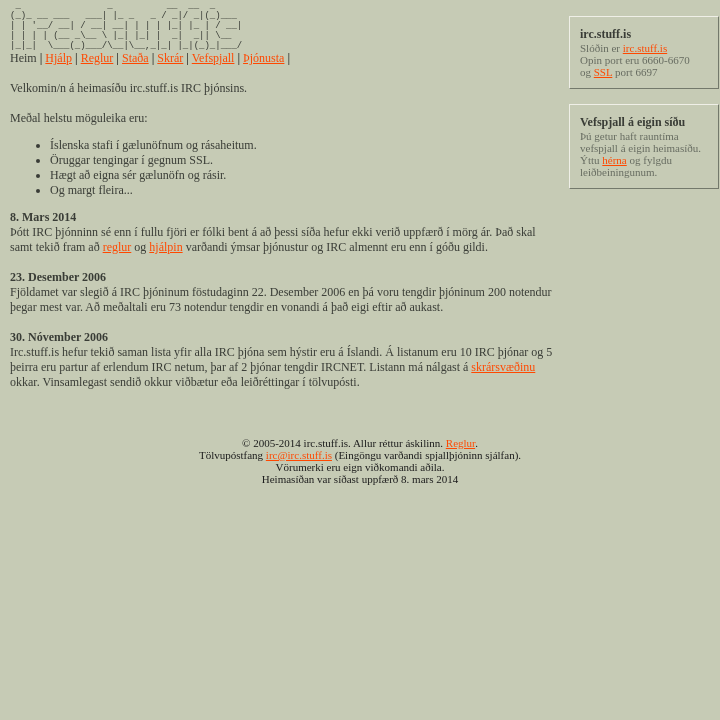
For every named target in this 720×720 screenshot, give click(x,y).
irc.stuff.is (645, 48)
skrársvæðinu (503, 382)
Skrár (170, 73)
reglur (117, 262)
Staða (135, 73)
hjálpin (165, 262)
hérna (614, 160)
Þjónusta (263, 73)
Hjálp (58, 73)
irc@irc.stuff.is (299, 470)
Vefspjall (213, 73)
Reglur (97, 73)
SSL (603, 72)
